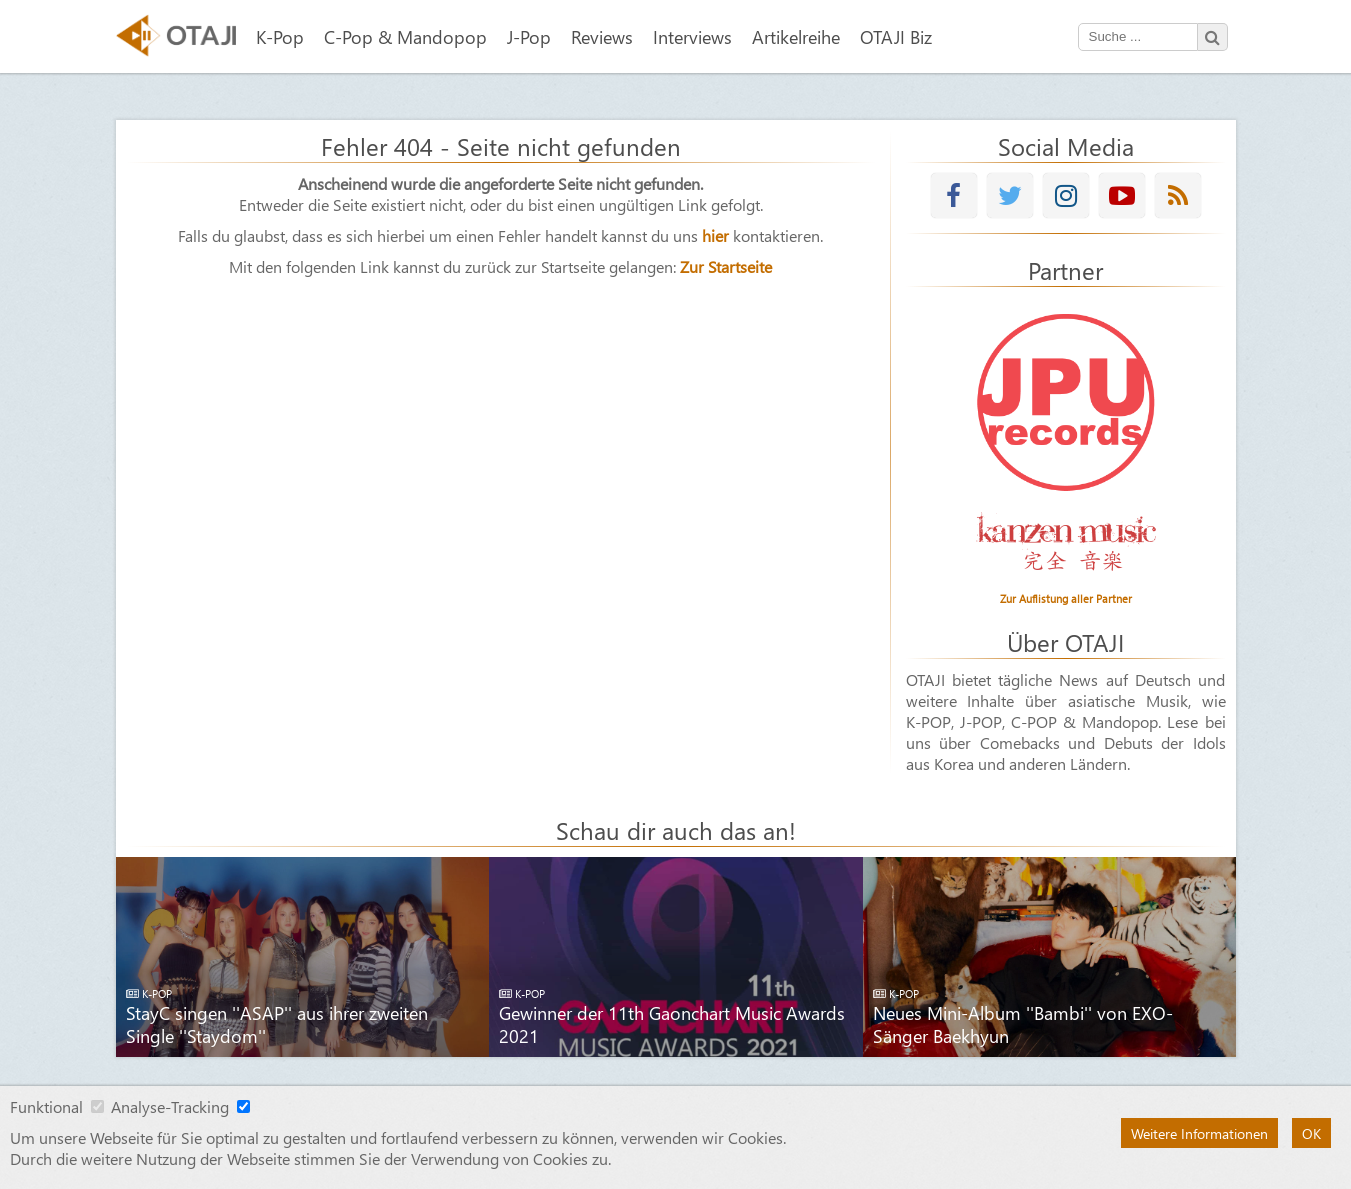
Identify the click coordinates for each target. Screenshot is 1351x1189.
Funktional (46, 1106)
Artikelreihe (796, 36)
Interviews (692, 36)
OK (1311, 1133)
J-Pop (529, 36)
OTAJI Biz (896, 36)
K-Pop (280, 36)
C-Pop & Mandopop (405, 36)
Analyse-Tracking (170, 1106)
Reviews (602, 36)
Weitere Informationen (1199, 1133)
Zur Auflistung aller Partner (1066, 598)
